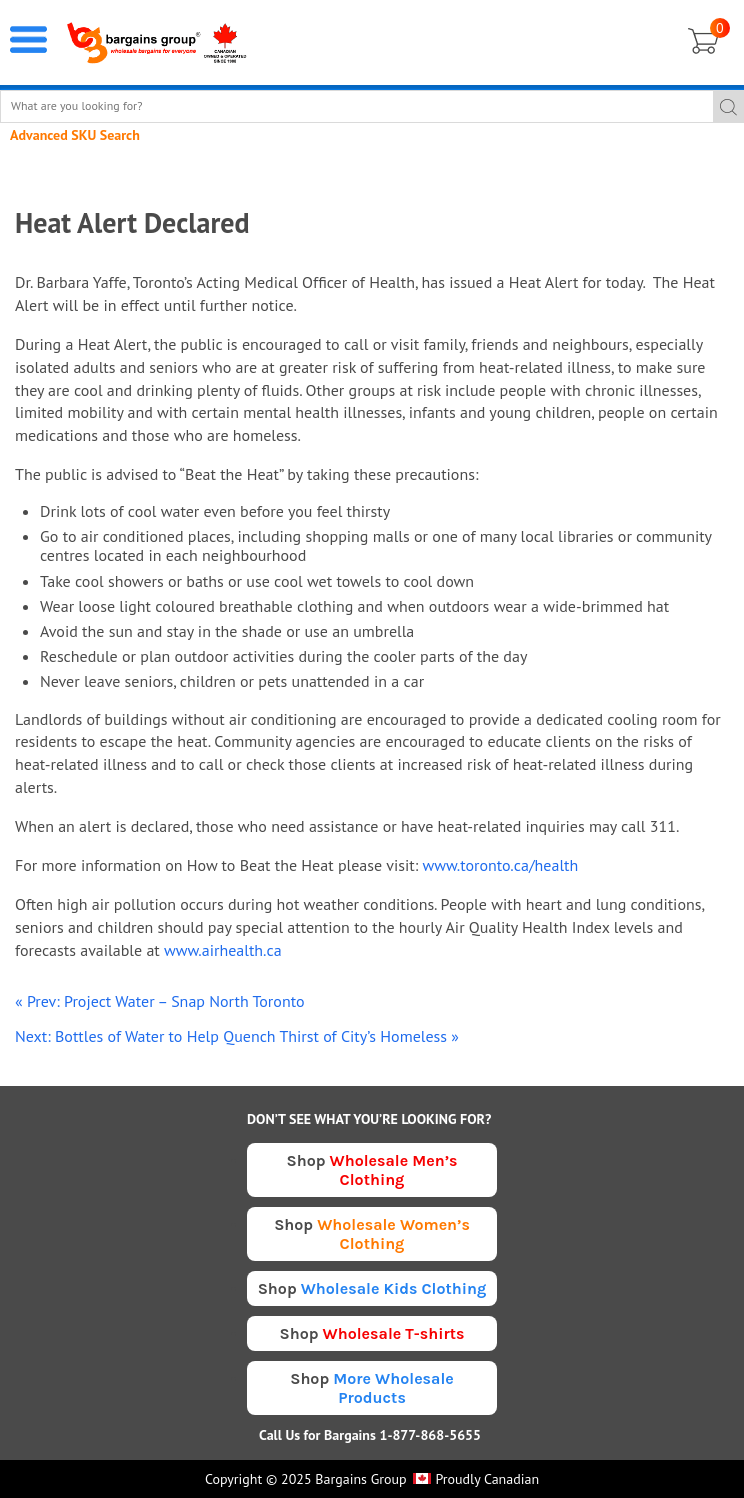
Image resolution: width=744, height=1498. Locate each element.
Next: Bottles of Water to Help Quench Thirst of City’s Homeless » (237, 1036)
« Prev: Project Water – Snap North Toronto (159, 1001)
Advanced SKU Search (75, 135)
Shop (372, 1170)
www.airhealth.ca (223, 950)
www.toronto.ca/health (500, 865)
